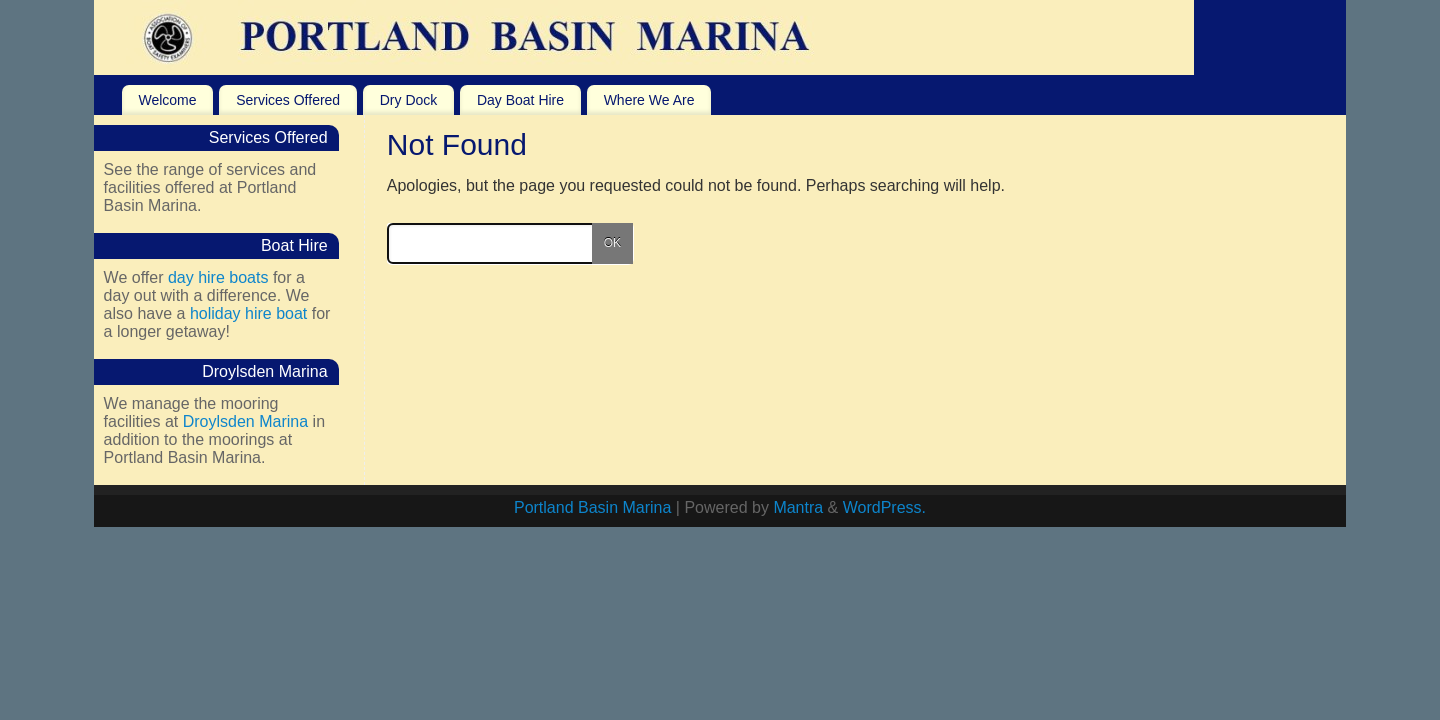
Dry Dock (409, 100)
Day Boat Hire (520, 100)
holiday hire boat (248, 313)
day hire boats (218, 277)
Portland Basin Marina (592, 507)
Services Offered (288, 100)
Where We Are (649, 100)
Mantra (798, 507)
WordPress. (884, 507)
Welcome (167, 100)
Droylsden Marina (245, 421)
